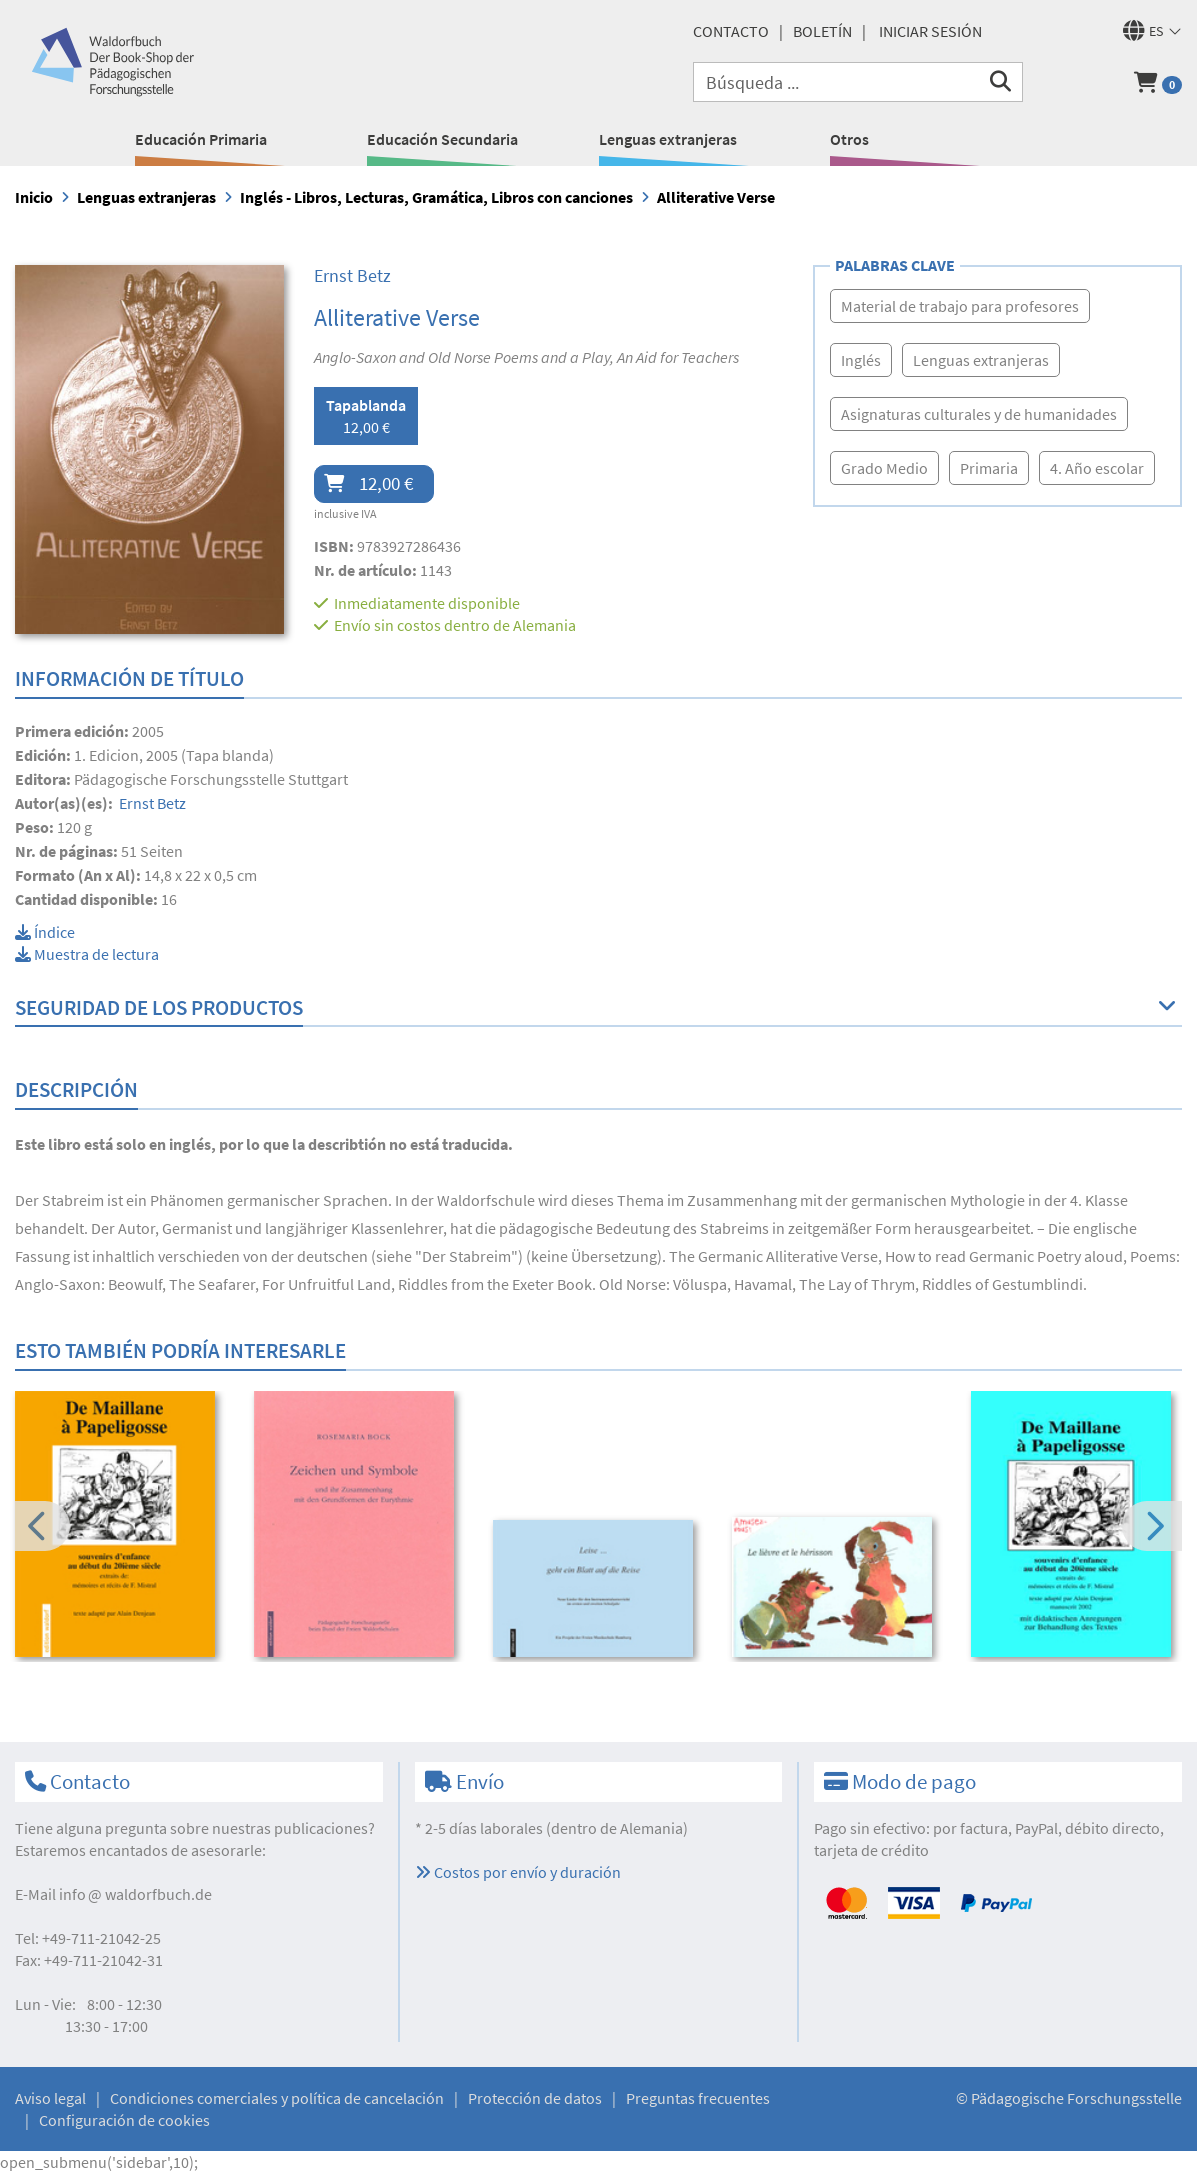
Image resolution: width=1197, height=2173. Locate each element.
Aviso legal (50, 2098)
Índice (45, 932)
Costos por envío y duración (518, 1872)
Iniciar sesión (930, 31)
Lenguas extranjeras (668, 139)
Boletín (822, 31)
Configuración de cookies (124, 2120)
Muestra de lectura (87, 954)
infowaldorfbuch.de (135, 1894)
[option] (121, 1527)
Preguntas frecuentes (698, 2098)
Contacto (731, 31)
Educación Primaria (201, 139)
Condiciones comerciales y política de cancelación (277, 2098)
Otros (849, 139)
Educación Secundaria (442, 139)
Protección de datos (535, 2098)
